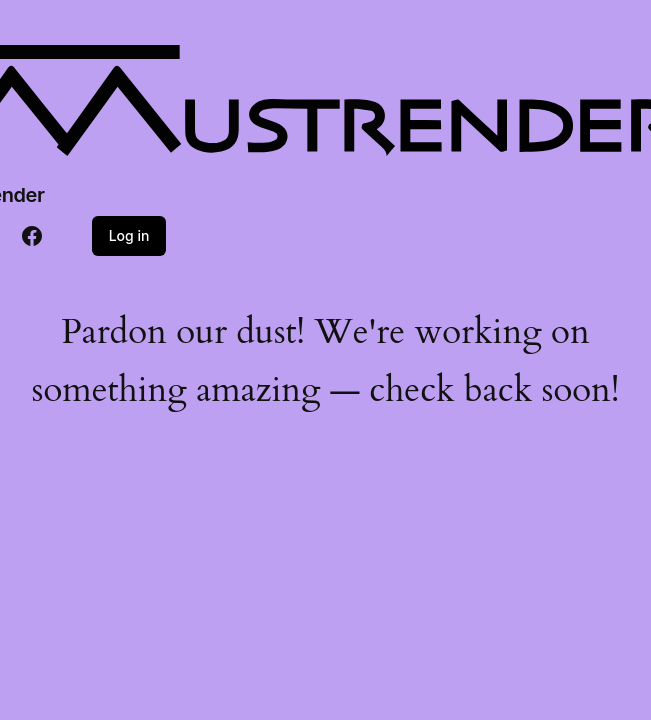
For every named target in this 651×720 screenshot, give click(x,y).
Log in (129, 235)
